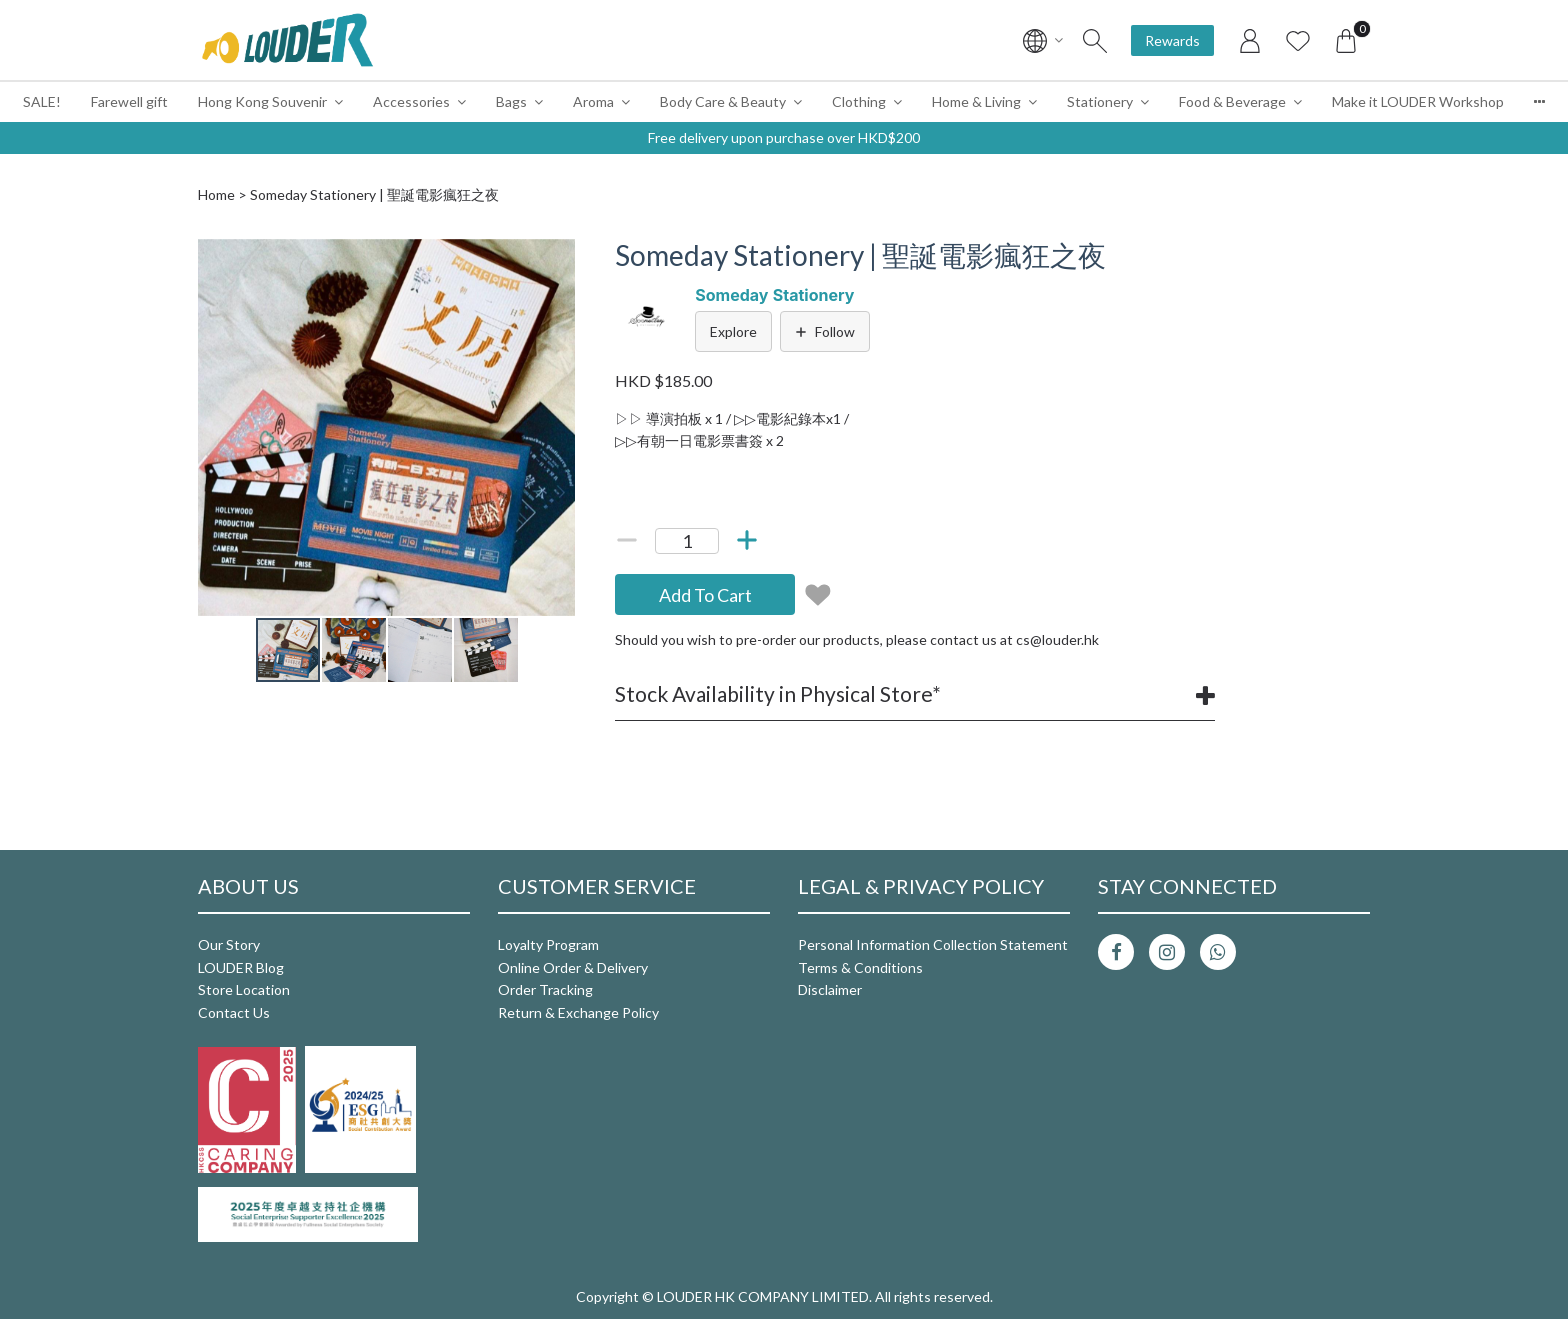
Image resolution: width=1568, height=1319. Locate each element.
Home (216, 194)
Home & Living (976, 101)
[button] (557, 257)
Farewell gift (129, 101)
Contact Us (234, 1012)
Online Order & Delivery (573, 967)
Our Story (229, 944)
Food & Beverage (1232, 101)
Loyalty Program (548, 944)
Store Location (244, 989)
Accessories (411, 101)
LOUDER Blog (241, 967)
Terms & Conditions (860, 967)
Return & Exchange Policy (578, 1012)
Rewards (1172, 40)
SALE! (42, 101)
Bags (511, 101)
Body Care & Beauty (723, 101)
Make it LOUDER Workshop (1418, 101)
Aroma (593, 101)
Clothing (859, 101)
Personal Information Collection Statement (933, 944)
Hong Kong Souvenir (262, 101)
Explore (733, 331)
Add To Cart (705, 595)
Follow (825, 331)
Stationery (1100, 101)
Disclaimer (830, 989)
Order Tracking (545, 989)
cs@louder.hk (1057, 639)
